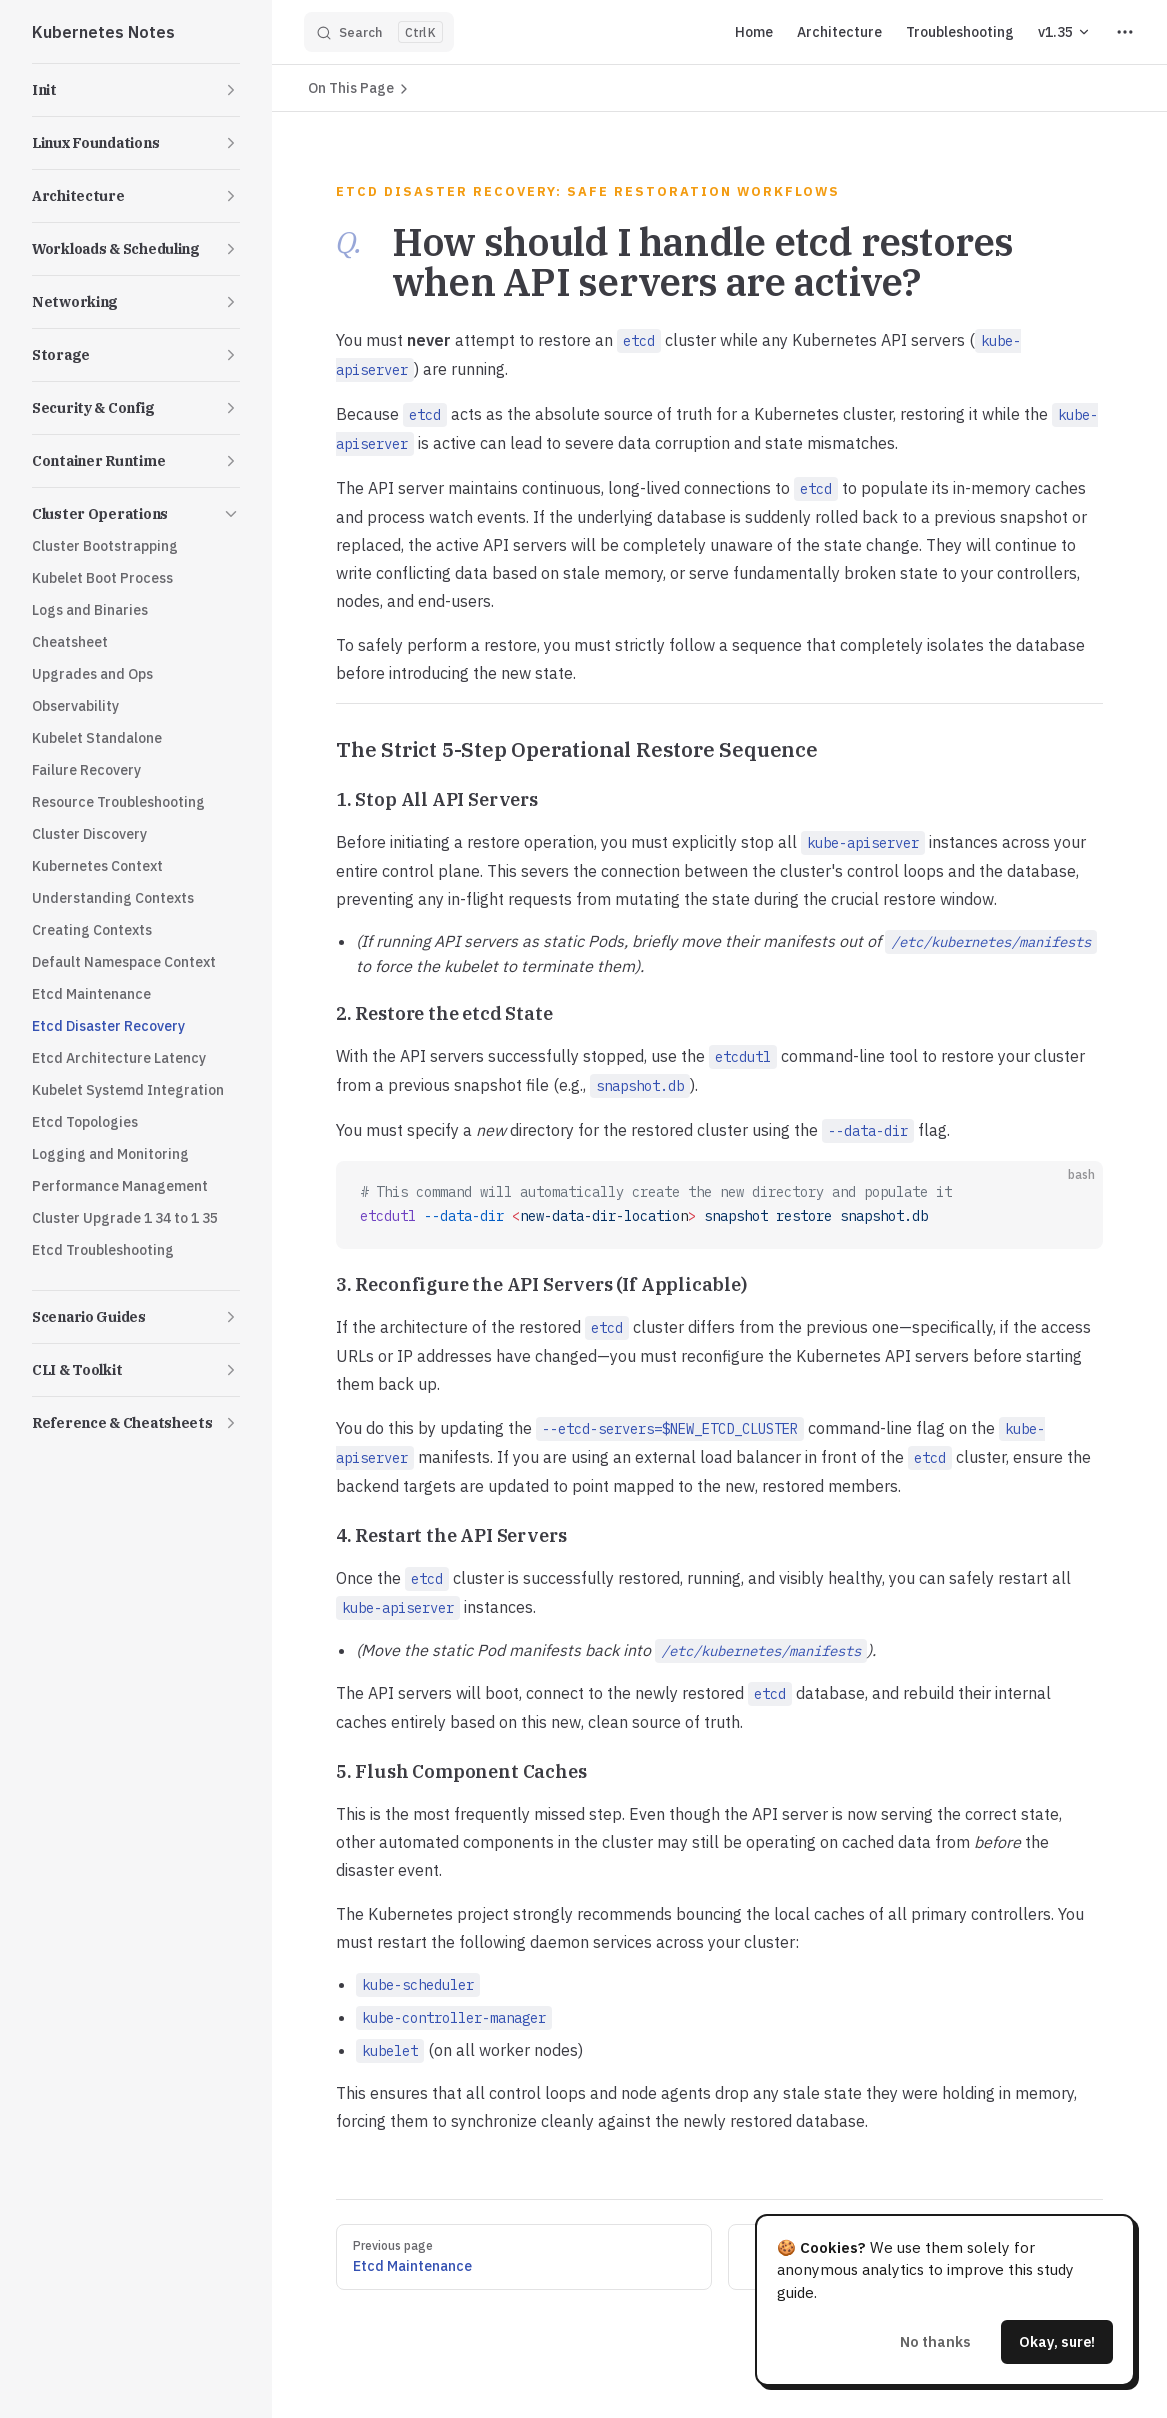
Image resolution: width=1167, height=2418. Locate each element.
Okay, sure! (1057, 2341)
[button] (136, 90)
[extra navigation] (1125, 32)
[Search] (379, 32)
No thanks (935, 2341)
